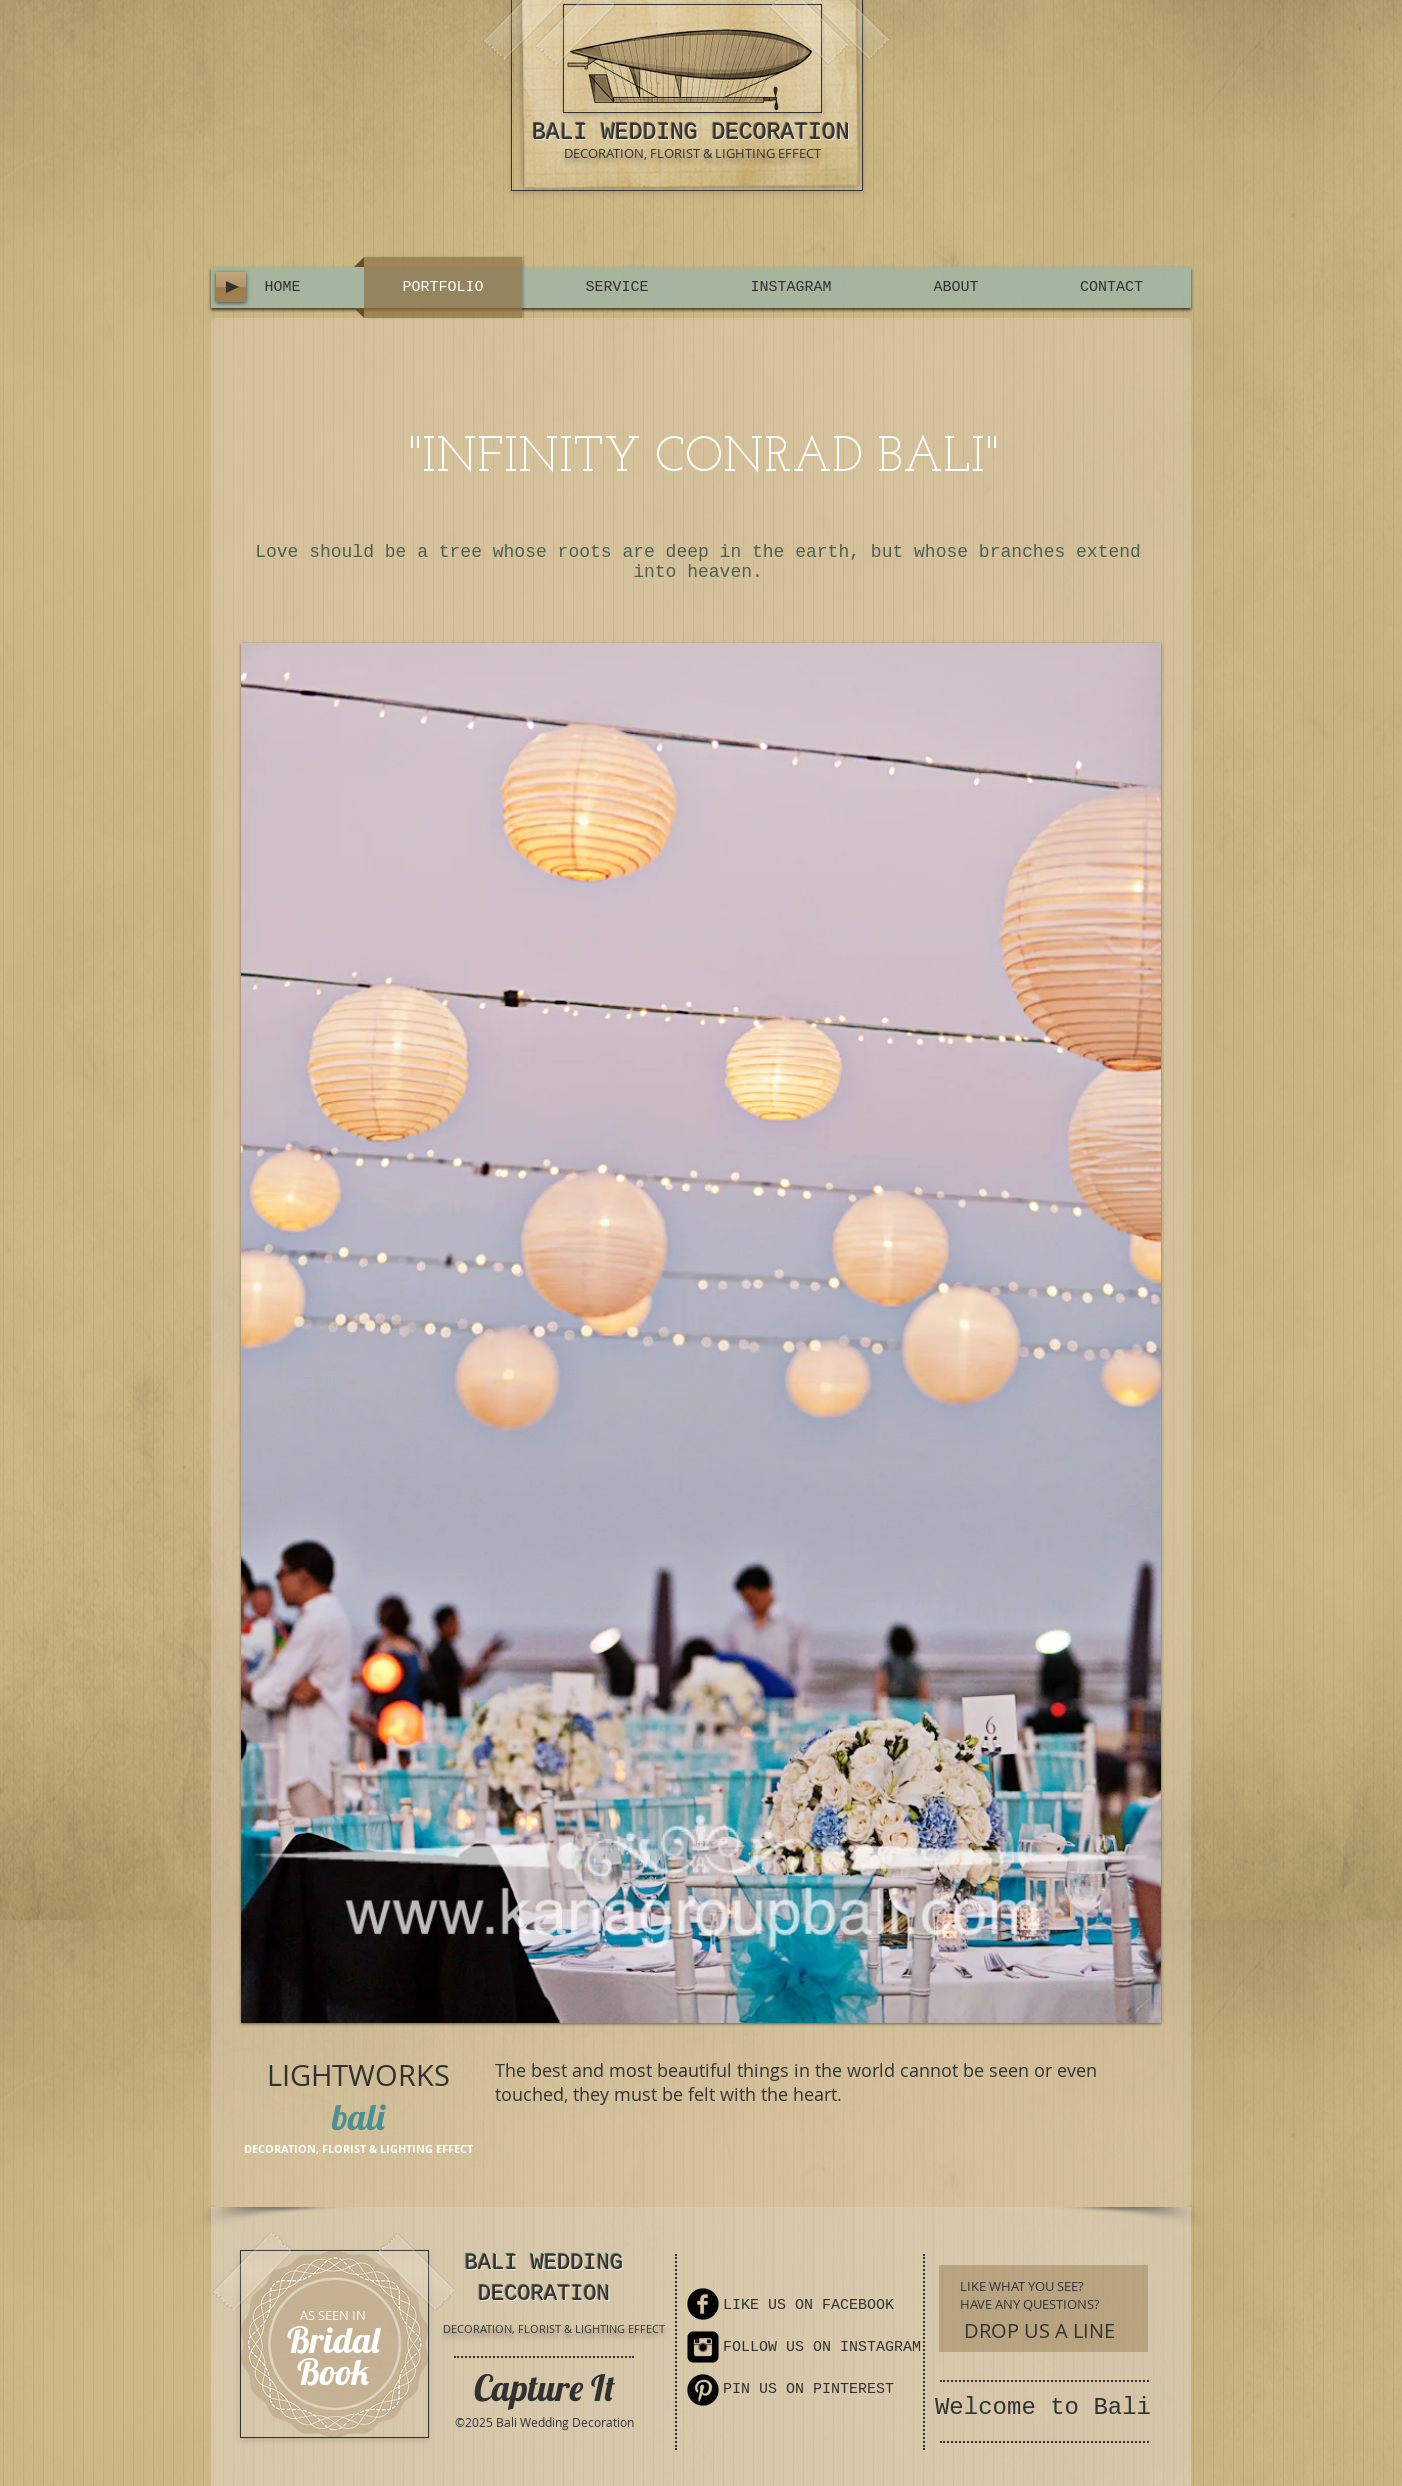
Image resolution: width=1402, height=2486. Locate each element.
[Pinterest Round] (703, 2390)
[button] (701, 1333)
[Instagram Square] (703, 2347)
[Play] (231, 287)
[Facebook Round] (703, 2304)
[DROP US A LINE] (1039, 2330)
